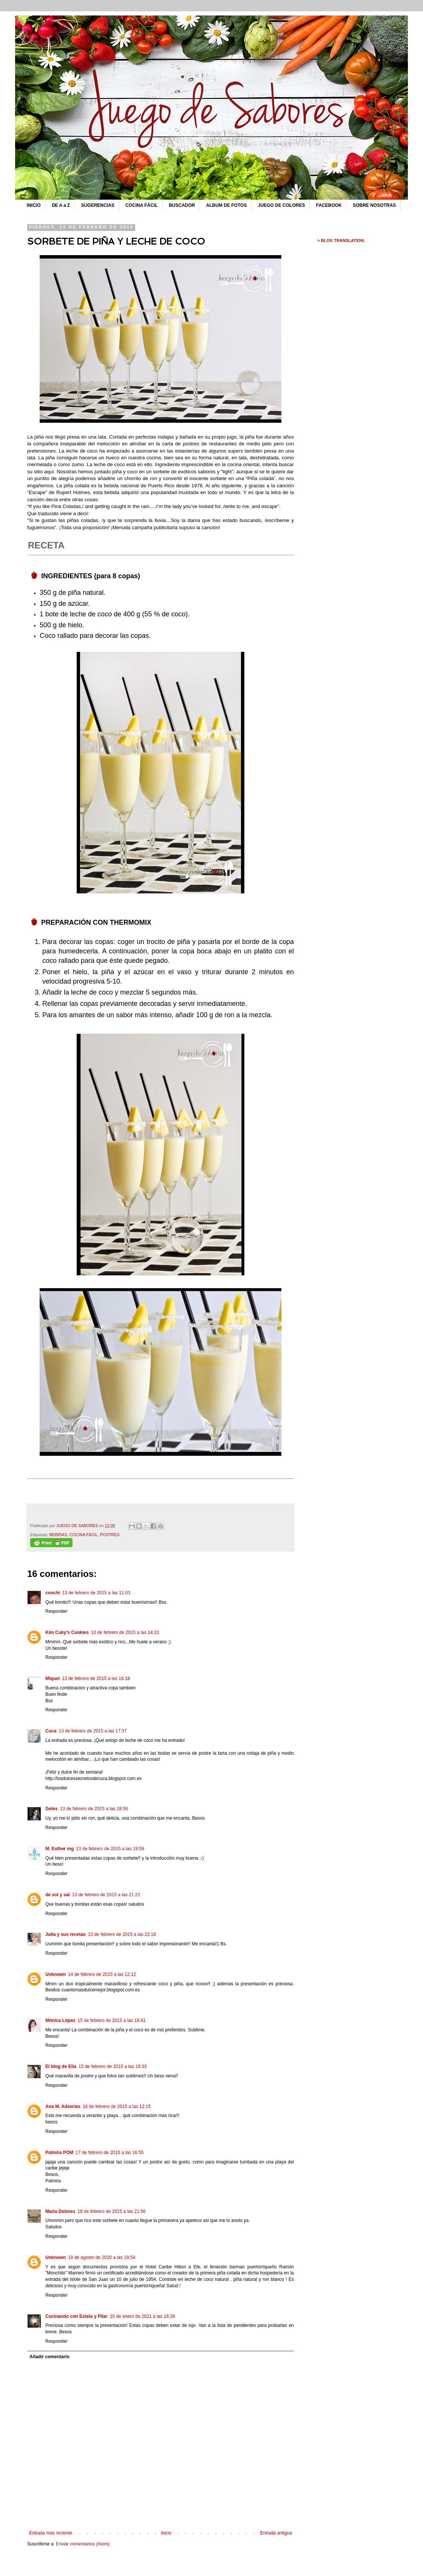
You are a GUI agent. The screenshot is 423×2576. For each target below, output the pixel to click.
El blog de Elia (60, 2066)
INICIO (34, 205)
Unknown (55, 1974)
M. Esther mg (59, 1848)
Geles (51, 1808)
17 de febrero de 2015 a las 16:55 (110, 2152)
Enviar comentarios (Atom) (83, 2544)
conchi (52, 1592)
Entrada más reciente (50, 2533)
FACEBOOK (329, 205)
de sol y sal (57, 1894)
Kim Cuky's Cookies (67, 1632)
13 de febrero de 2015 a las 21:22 (106, 1894)
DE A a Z (61, 205)
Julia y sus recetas (65, 1934)
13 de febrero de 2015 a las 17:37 (93, 1731)
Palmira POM (59, 2152)
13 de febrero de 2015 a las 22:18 (122, 1934)
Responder (56, 1611)
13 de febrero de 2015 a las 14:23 (125, 1632)
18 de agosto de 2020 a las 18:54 (101, 2257)
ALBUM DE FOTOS (226, 205)
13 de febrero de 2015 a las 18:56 (94, 1808)
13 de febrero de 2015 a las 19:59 (110, 1848)
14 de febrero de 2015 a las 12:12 (102, 1974)
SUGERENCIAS (97, 205)
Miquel (52, 1678)
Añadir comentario (49, 2356)
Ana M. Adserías (62, 2106)
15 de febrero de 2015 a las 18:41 (111, 2020)
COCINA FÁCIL (141, 205)
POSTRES (110, 1534)
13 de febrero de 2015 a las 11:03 (96, 1592)
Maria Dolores (60, 2211)
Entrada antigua (276, 2533)
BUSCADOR (182, 205)
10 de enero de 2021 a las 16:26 (142, 2316)
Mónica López (60, 2020)
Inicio (166, 2533)
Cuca (50, 1731)
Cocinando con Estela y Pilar (76, 2316)
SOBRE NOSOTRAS (374, 205)
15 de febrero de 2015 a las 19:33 (113, 2066)
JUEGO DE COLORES (281, 205)
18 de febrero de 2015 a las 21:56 (111, 2211)
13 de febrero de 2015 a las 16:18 (96, 1678)
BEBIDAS (58, 1534)
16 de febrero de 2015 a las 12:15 (117, 2106)
